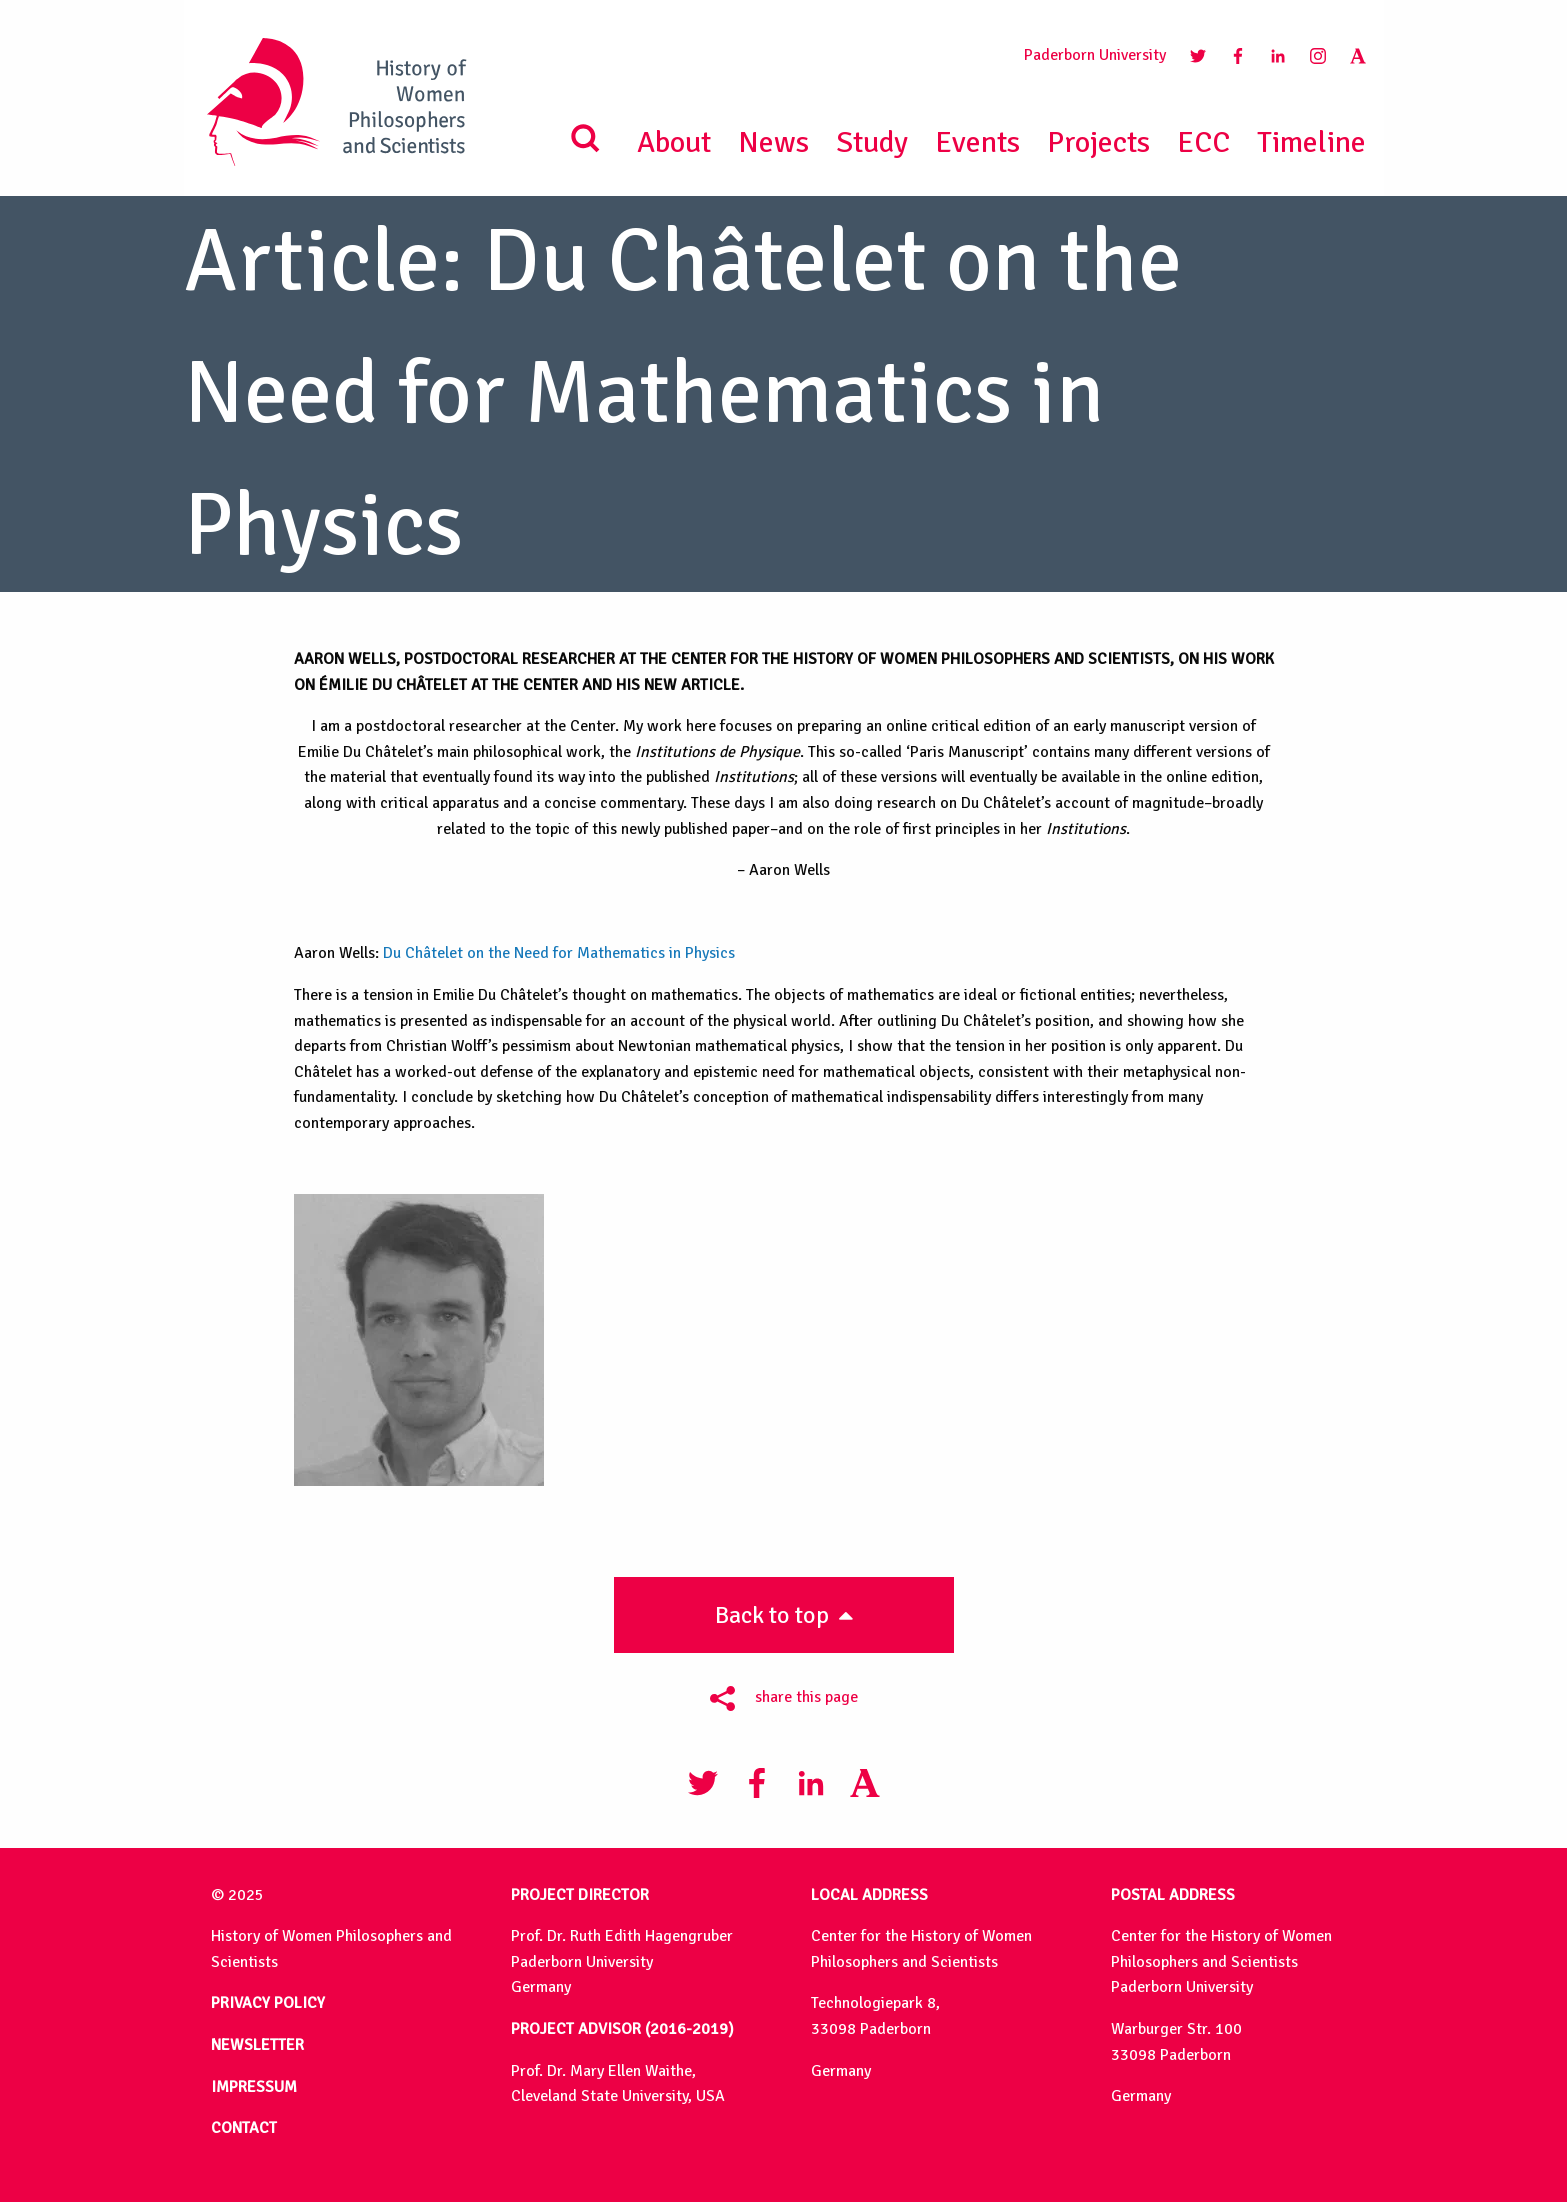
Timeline (1311, 142)
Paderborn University (1095, 55)
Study (872, 142)
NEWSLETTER (257, 2045)
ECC (1203, 142)
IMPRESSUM (254, 2087)
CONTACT (244, 2128)
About (674, 142)
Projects (1098, 142)
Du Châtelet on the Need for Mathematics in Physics (559, 953)
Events (977, 142)
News (773, 142)
